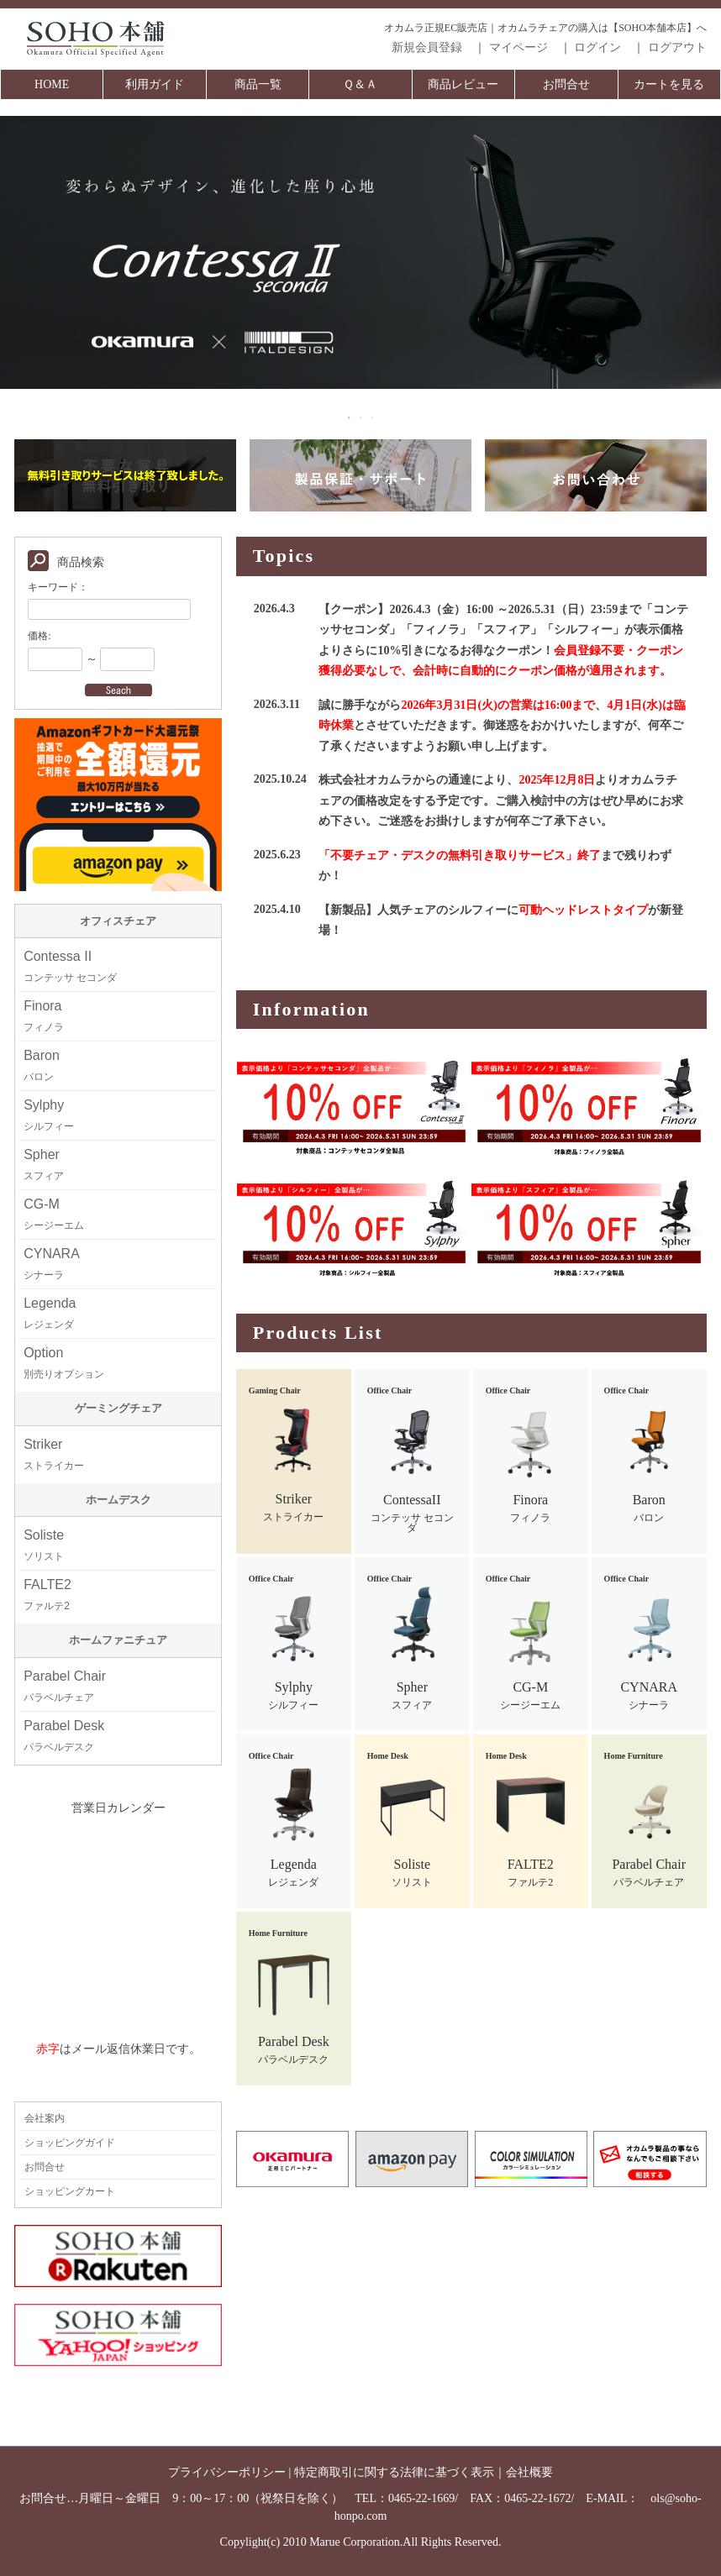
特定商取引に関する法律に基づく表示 (394, 2472)
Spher (44, 1164)
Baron (42, 1065)
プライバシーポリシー (227, 2472)
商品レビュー (463, 84)
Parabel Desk (64, 1735)
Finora (44, 1016)
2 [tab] (361, 417)
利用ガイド (154, 84)
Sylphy (49, 1115)
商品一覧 (258, 84)
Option (64, 1363)
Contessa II (70, 966)
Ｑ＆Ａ (360, 84)
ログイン (597, 47)
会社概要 (529, 2472)
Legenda (50, 1313)
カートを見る (669, 84)
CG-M (54, 1214)
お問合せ (566, 84)
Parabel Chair (65, 1686)
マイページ (518, 47)
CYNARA (52, 1263)
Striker (54, 1454)
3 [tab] (373, 417)
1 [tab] (349, 417)
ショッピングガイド (69, 2142)
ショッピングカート (69, 2191)
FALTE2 (47, 1594)
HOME (51, 84)
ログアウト (677, 47)
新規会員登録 (427, 47)
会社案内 (44, 2118)
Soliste (44, 1545)
